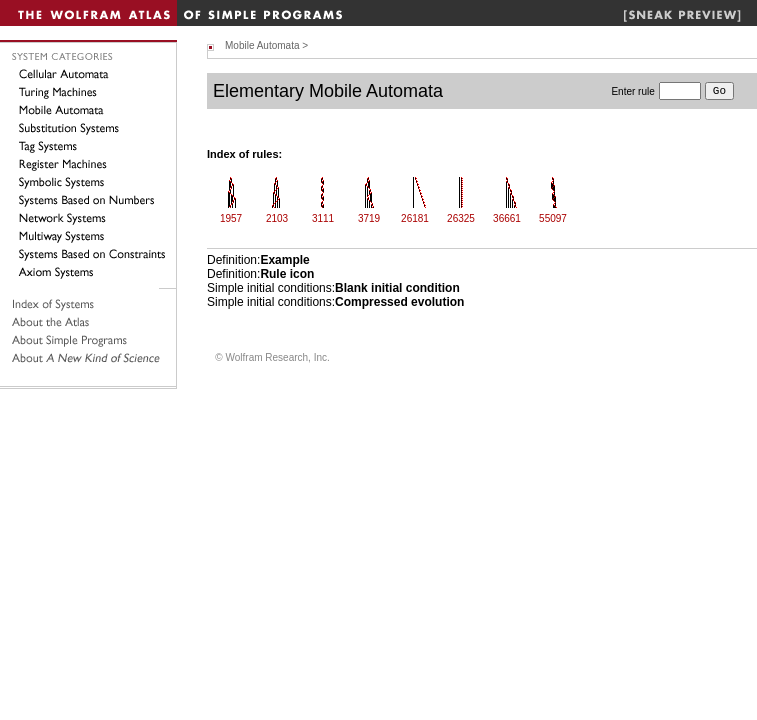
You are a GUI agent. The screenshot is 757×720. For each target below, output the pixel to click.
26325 (461, 218)
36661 (507, 218)
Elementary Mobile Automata (328, 91)
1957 (231, 218)
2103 (277, 218)
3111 (323, 218)
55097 (553, 218)
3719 (369, 218)
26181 (415, 218)
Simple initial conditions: (333, 288)
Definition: (258, 260)
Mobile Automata (262, 45)
